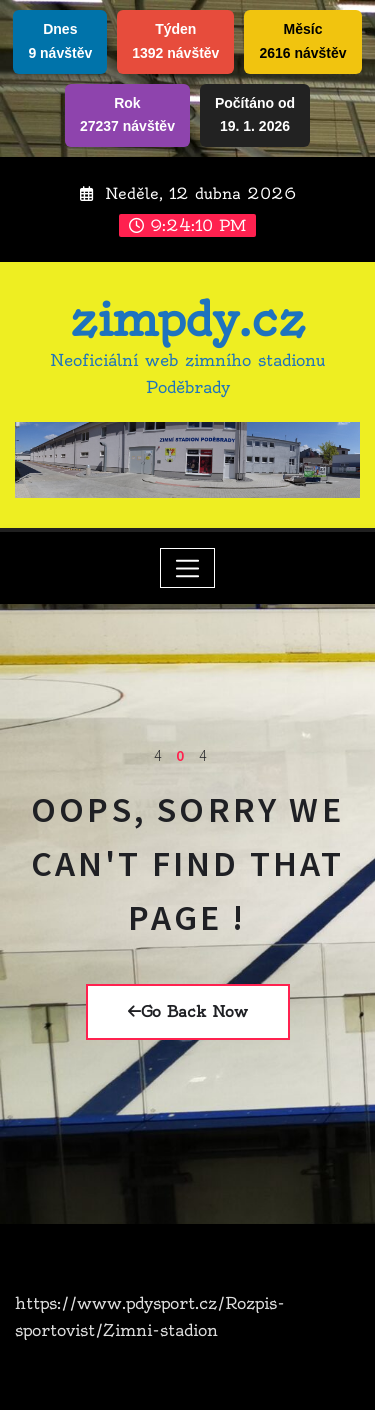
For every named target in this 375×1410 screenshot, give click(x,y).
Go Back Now (188, 1011)
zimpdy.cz (187, 319)
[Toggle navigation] (187, 568)
